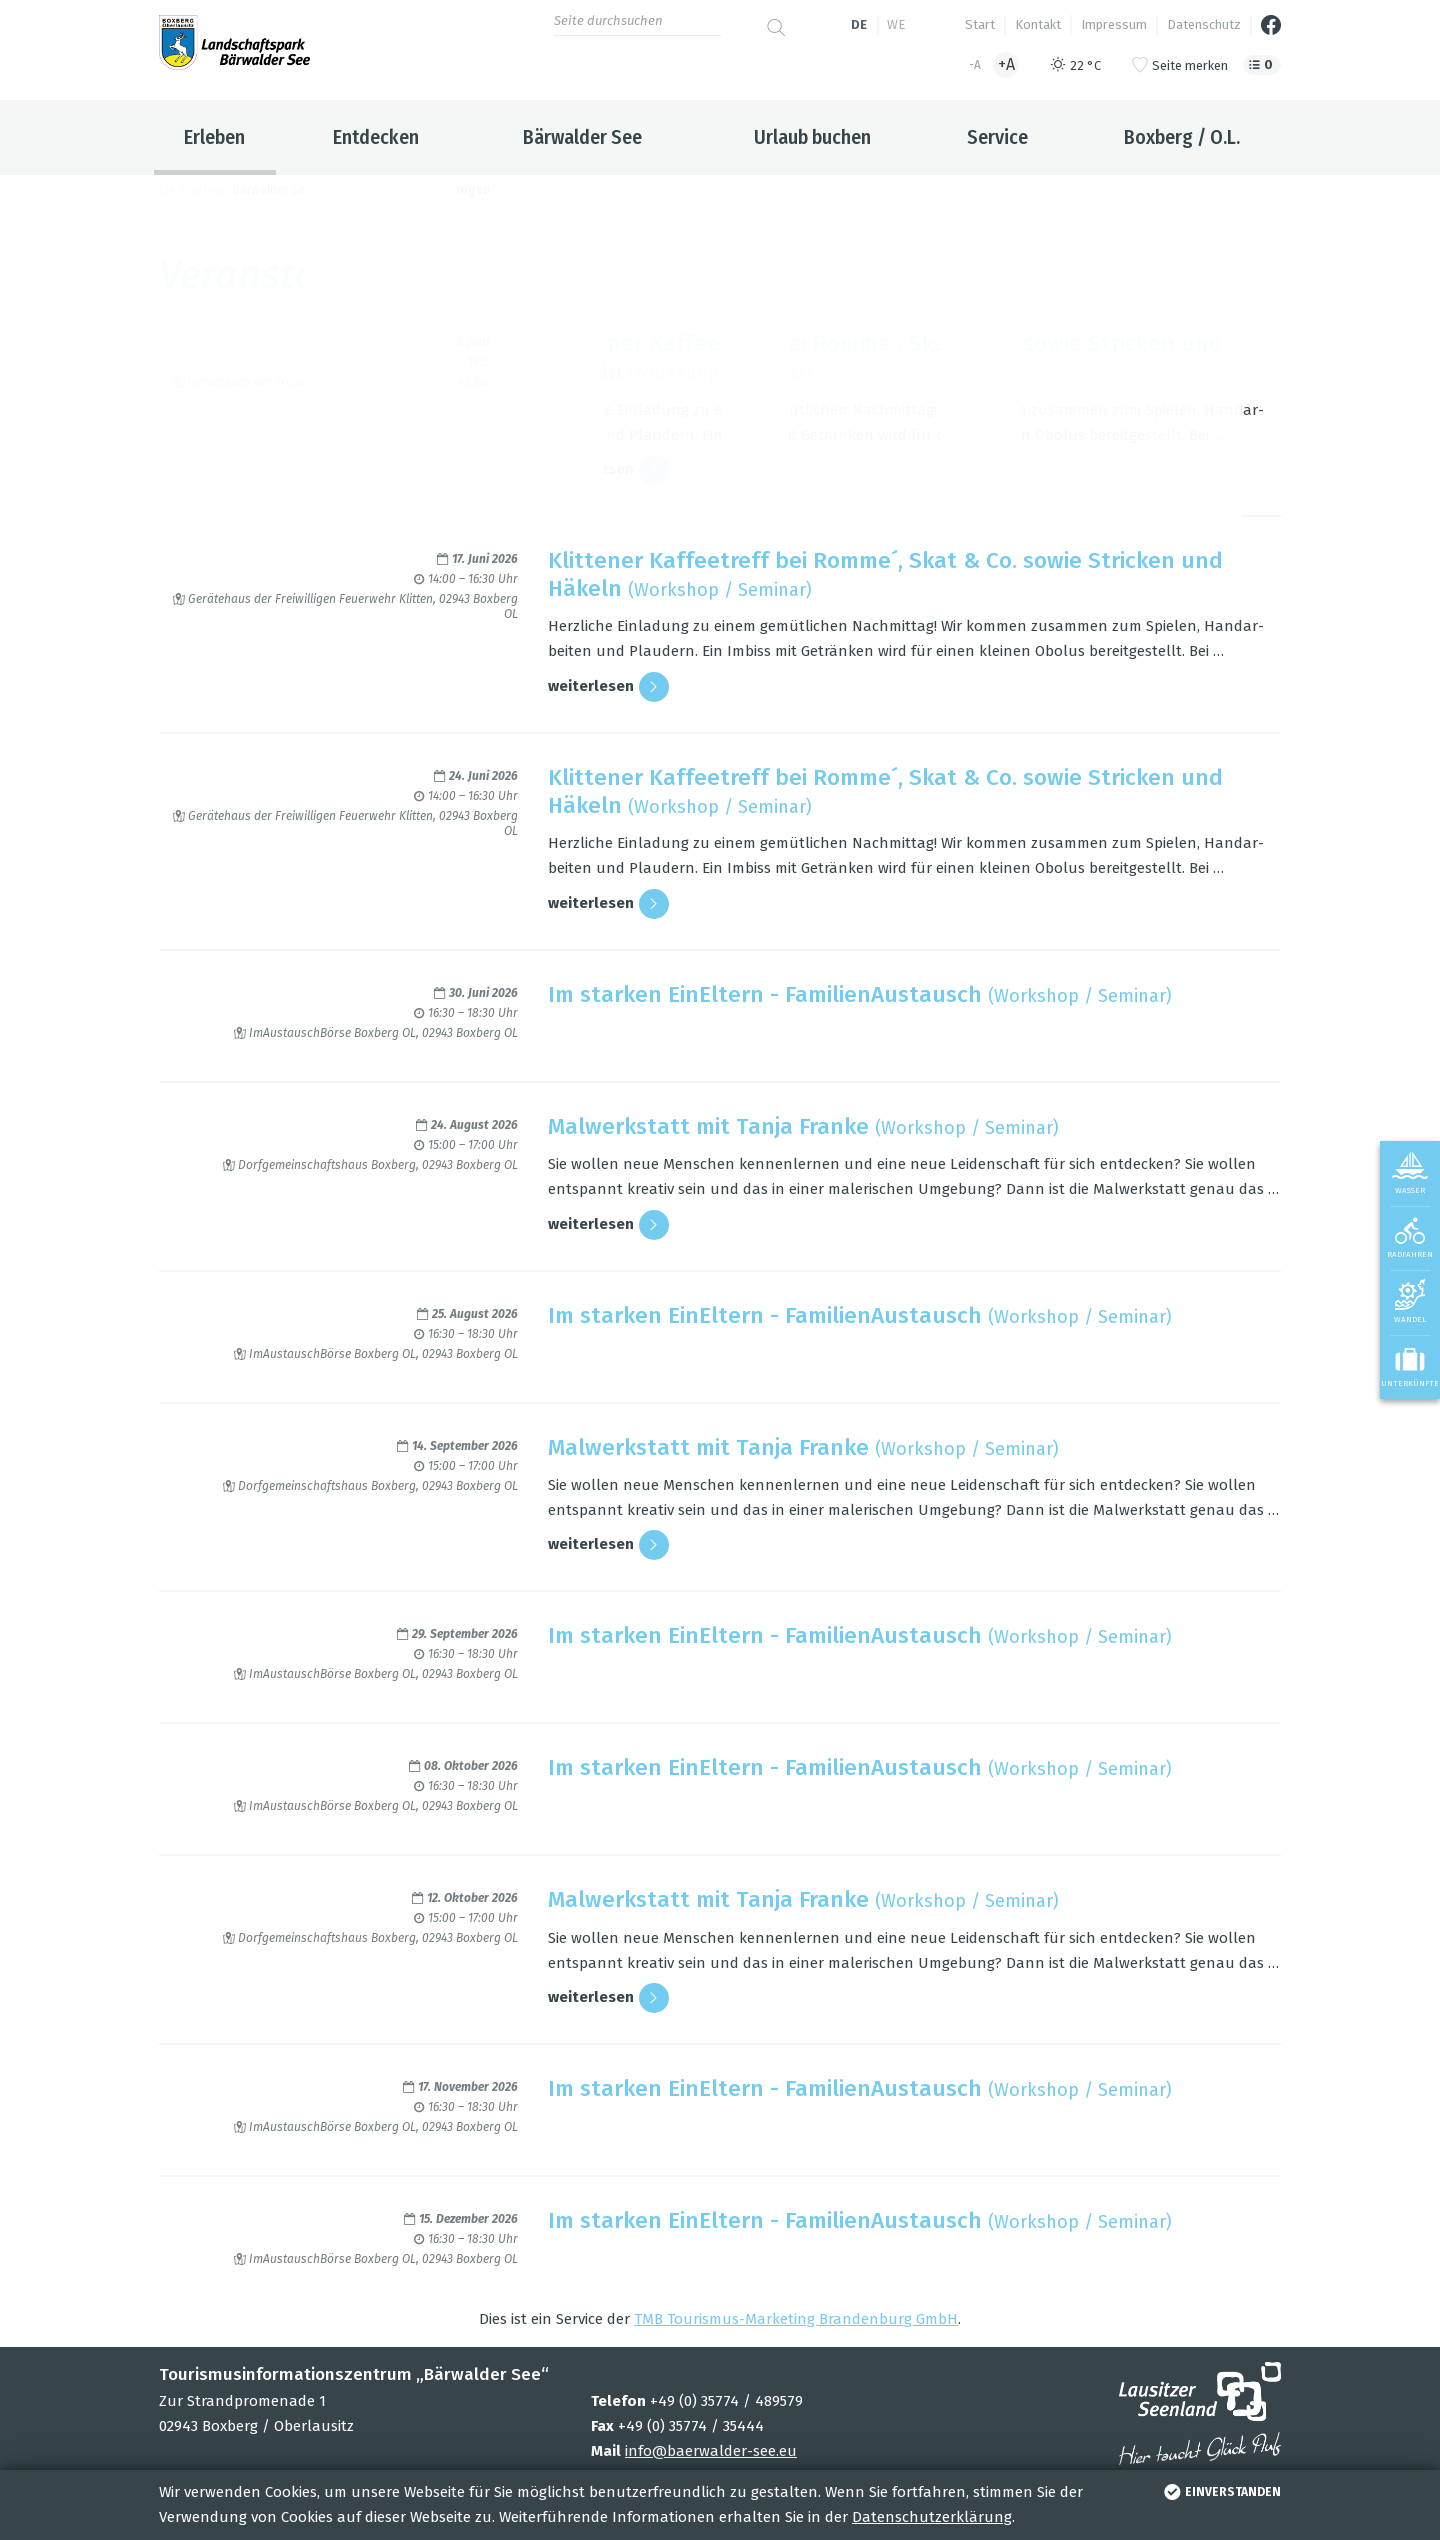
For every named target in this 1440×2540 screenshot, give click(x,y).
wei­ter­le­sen (608, 470)
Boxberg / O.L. (1182, 137)
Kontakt (1038, 24)
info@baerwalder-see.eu (711, 2451)
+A (1006, 64)
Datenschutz (1204, 24)
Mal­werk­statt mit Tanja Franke (708, 1126)
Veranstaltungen (439, 190)
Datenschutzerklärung (932, 2517)
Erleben (214, 137)
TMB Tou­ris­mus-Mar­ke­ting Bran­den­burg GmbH (796, 2319)
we (896, 24)
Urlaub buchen (812, 137)
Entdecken (376, 137)
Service (997, 137)
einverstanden (1220, 2492)
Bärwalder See (582, 137)
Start (980, 24)
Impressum (1114, 24)
